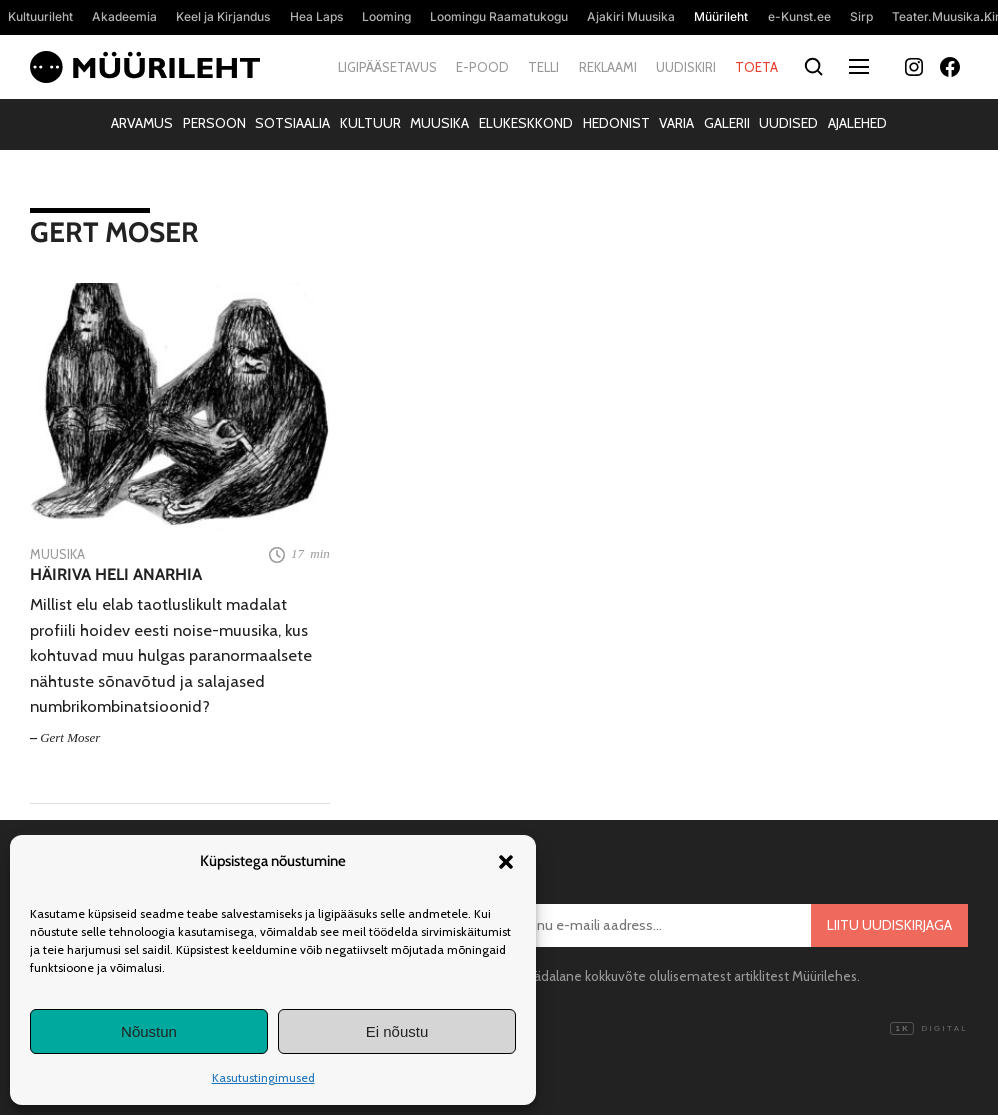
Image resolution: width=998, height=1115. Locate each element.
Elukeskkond (526, 123)
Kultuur (370, 123)
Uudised (788, 123)
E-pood (482, 67)
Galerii (727, 123)
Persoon (214, 123)
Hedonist (616, 123)
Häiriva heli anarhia (116, 574)
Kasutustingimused (263, 1077)
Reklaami (608, 67)
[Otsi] (813, 67)
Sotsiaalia (292, 123)
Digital (929, 1029)
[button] (506, 862)
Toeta (756, 67)
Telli (543, 67)
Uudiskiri (686, 67)
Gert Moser (70, 737)
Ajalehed (857, 123)
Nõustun (149, 1031)
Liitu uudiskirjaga (889, 925)
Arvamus (142, 123)
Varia (676, 123)
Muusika (439, 123)
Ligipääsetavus (387, 67)
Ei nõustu (397, 1031)
